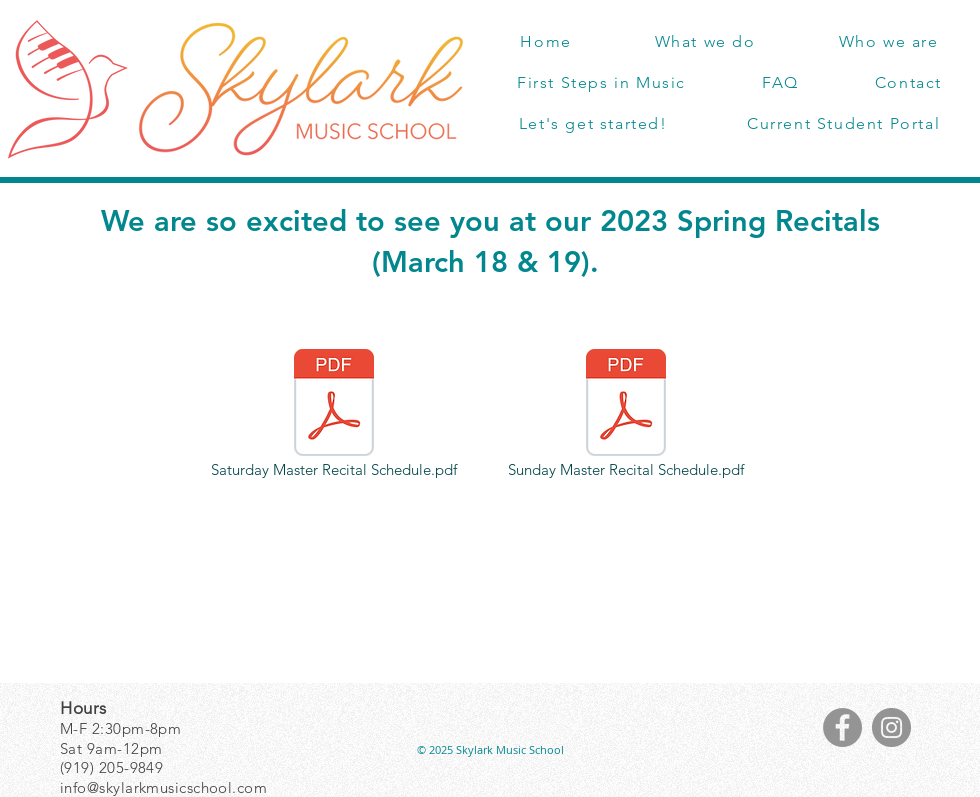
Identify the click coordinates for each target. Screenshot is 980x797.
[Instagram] (891, 727)
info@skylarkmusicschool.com (163, 787)
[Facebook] (842, 727)
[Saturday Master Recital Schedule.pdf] (334, 415)
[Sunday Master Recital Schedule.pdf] (626, 415)
